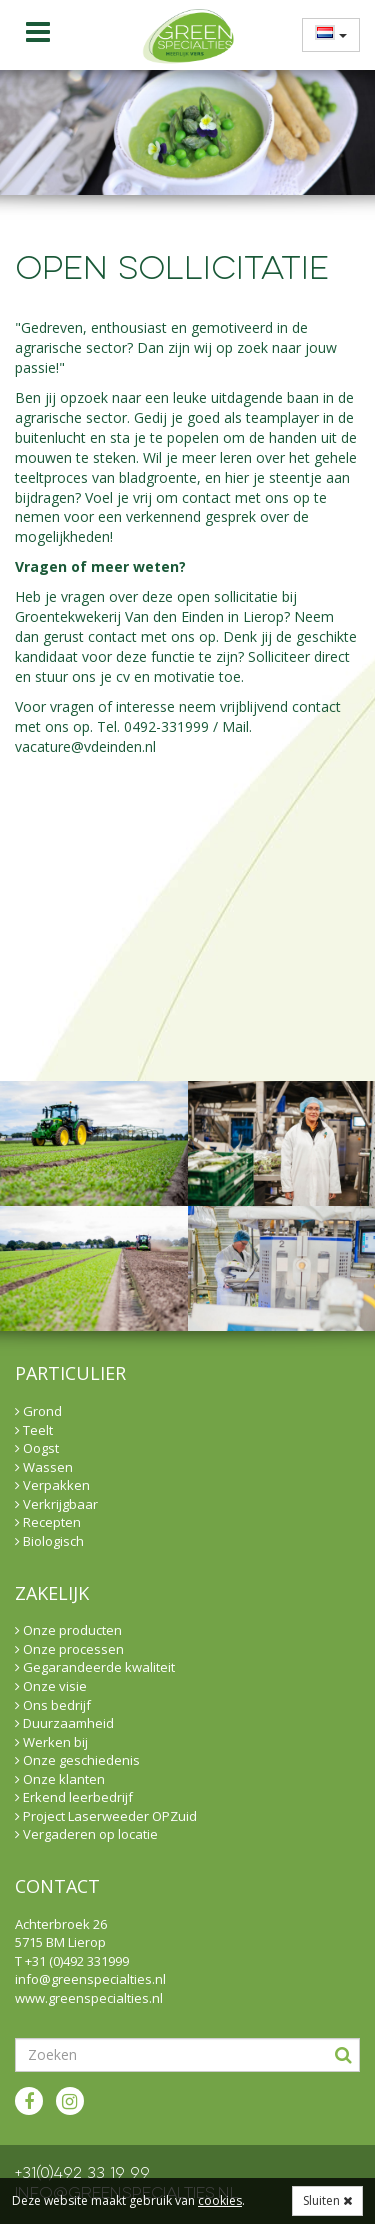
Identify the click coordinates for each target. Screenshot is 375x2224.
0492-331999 (166, 726)
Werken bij (51, 1742)
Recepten (48, 1522)
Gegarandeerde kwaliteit (95, 1667)
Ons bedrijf (53, 1705)
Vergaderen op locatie (86, 1834)
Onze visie (51, 1686)
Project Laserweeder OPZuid (106, 1816)
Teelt (34, 1430)
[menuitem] (325, 34)
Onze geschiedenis (77, 1760)
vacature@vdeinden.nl (85, 746)
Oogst (37, 1448)
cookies (220, 2200)
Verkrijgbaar (56, 1504)
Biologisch (49, 1541)
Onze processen (69, 1649)
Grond (38, 1411)
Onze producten (68, 1630)
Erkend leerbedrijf (74, 1797)
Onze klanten (60, 1779)
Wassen (44, 1467)
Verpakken (52, 1485)
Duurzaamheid (64, 1723)
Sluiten (327, 2200)
